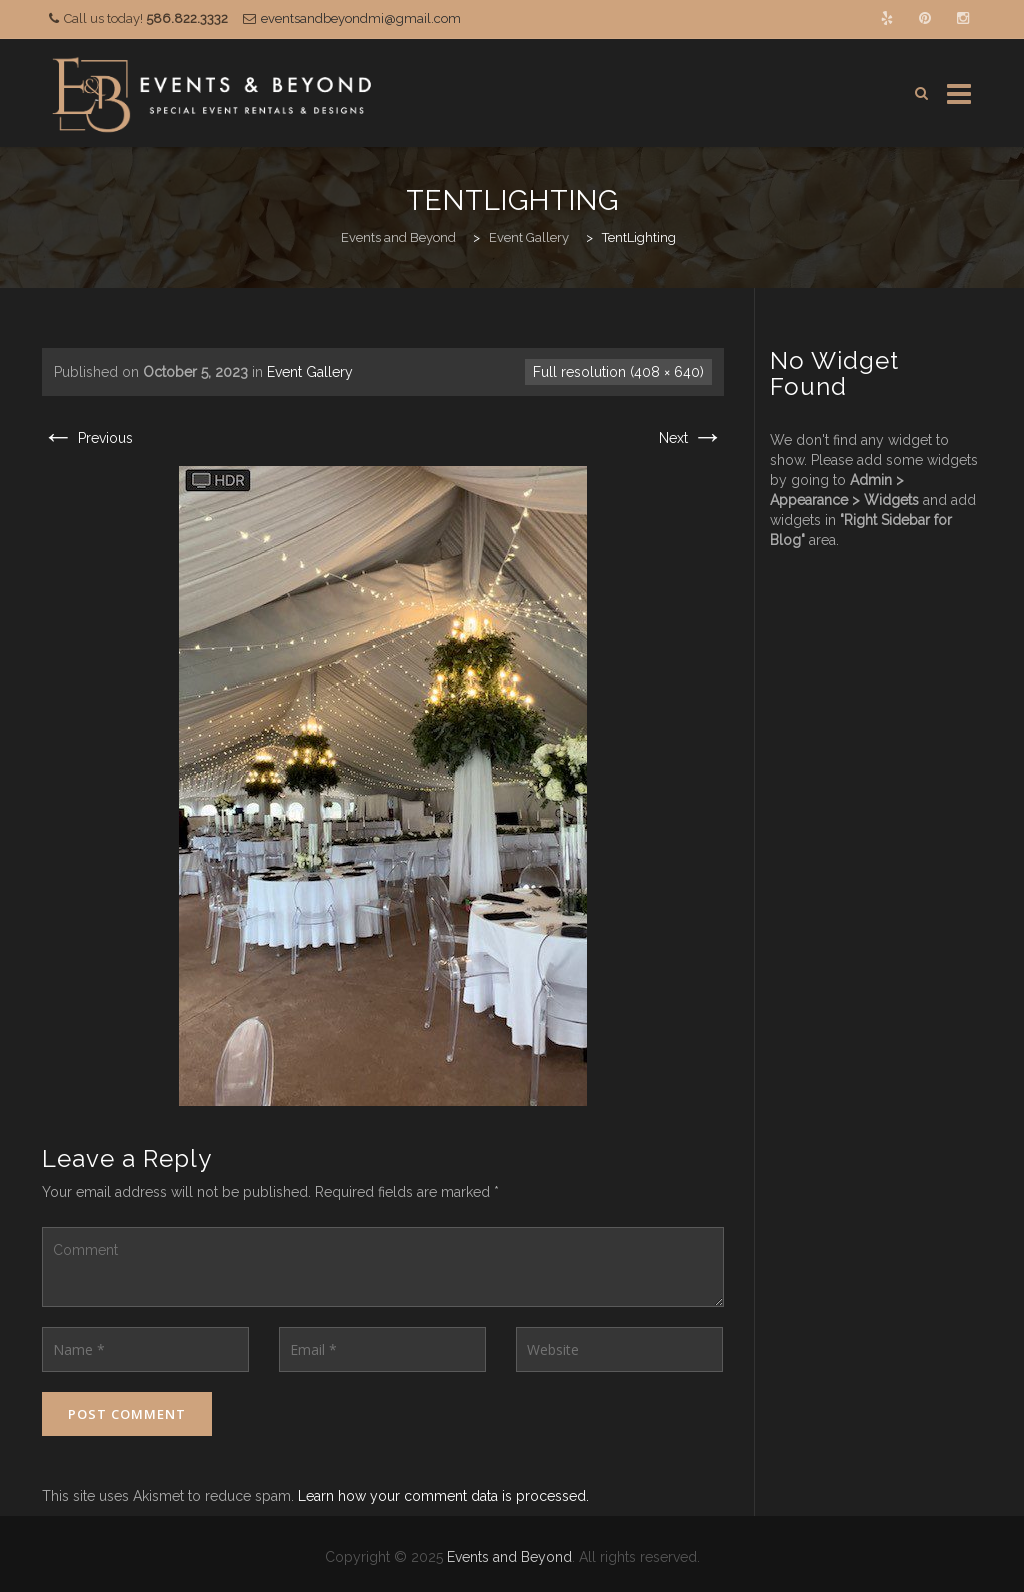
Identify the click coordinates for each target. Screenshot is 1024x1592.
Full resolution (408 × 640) (618, 372)
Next (691, 438)
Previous (87, 438)
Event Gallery (310, 372)
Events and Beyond (509, 1557)
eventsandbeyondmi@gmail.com (361, 18)
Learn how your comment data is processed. (443, 1496)
